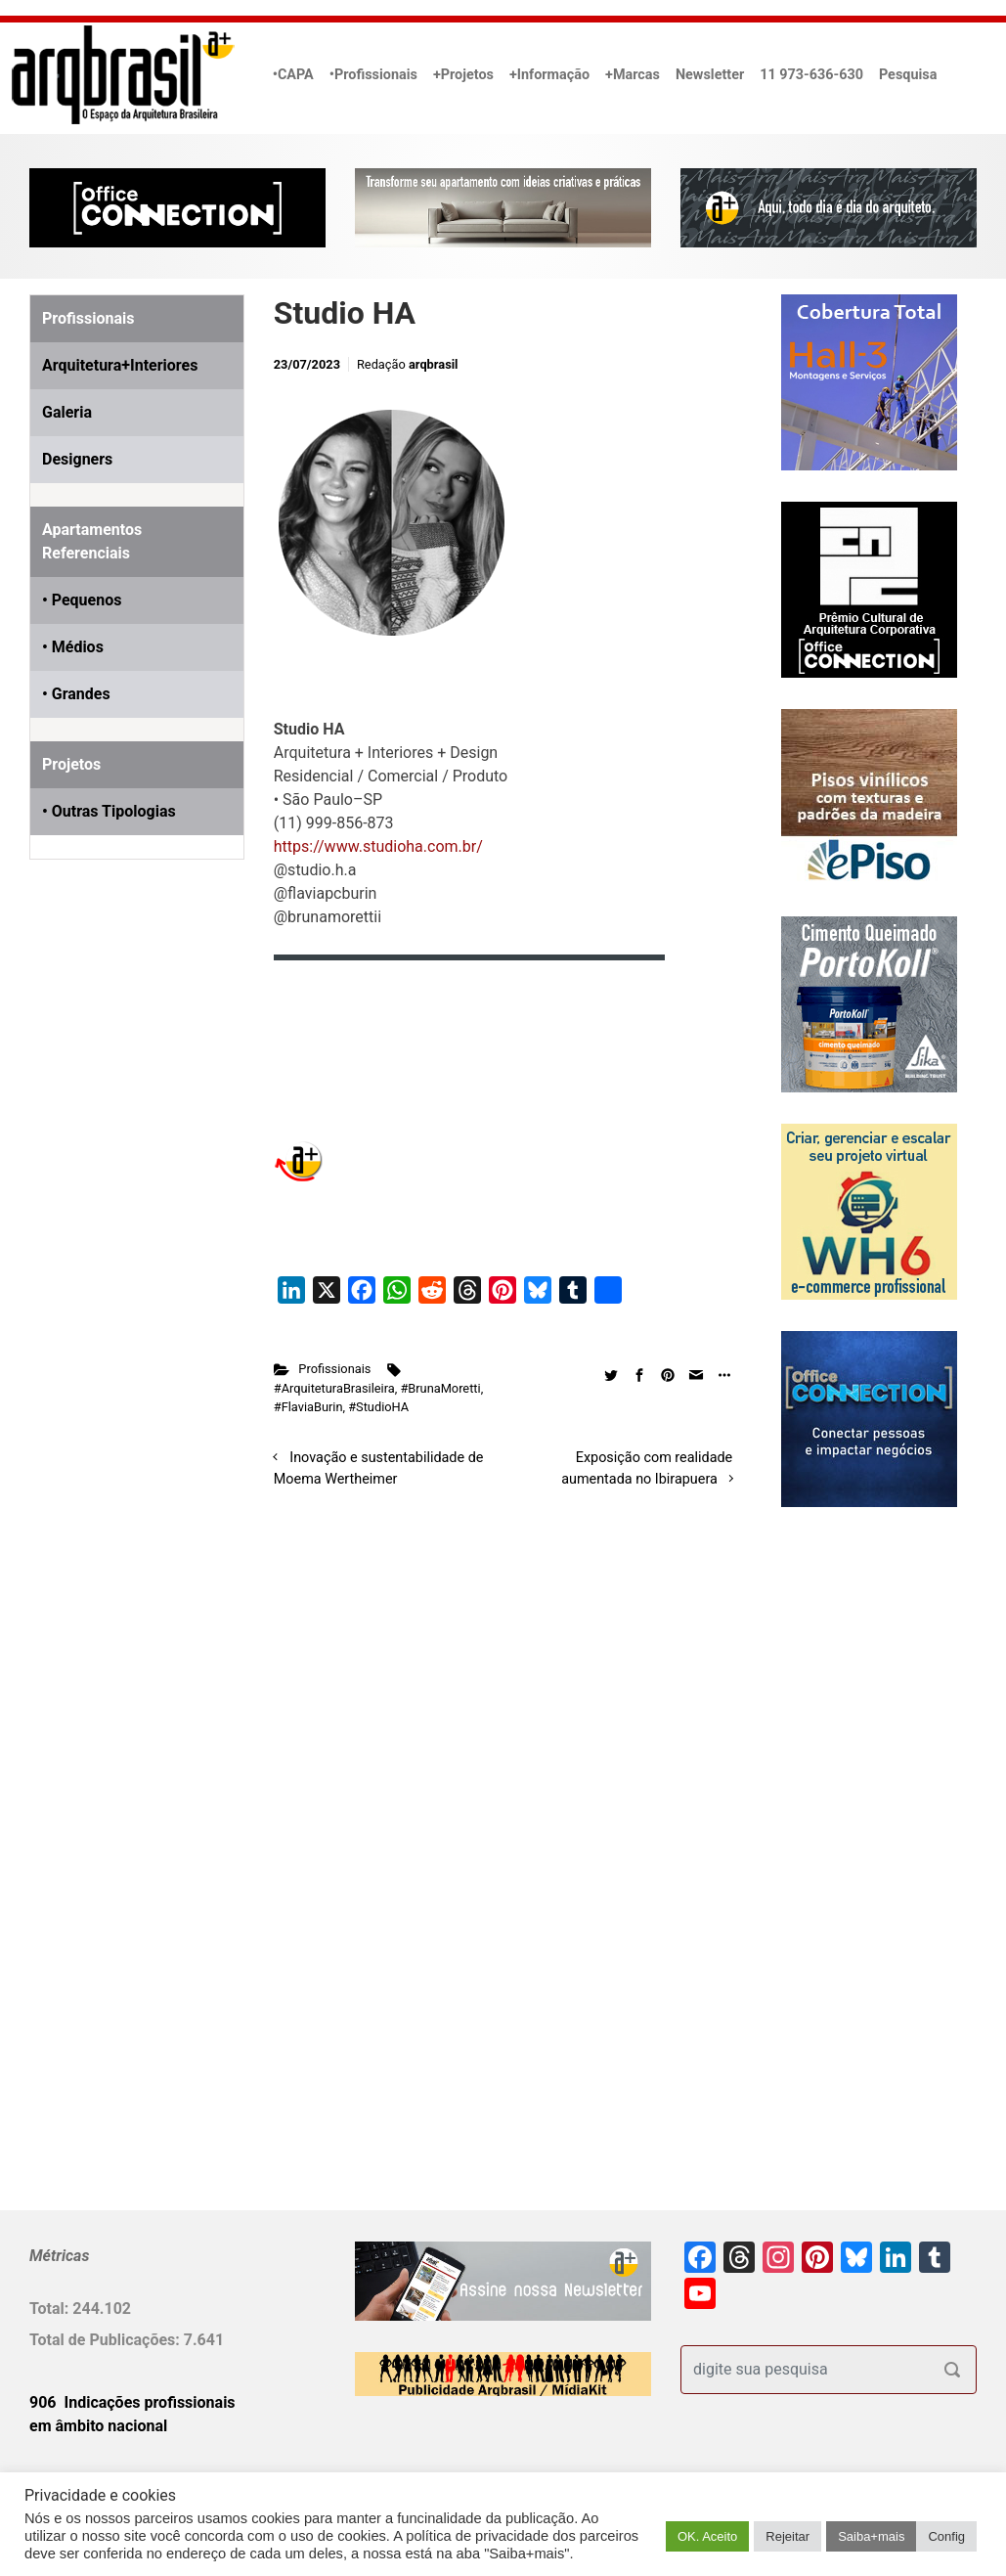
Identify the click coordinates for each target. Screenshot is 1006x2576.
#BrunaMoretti (440, 1388)
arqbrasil (434, 364)
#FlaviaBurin (308, 1406)
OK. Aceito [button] (707, 2536)
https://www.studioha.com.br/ (378, 846)
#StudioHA (378, 1406)
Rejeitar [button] (787, 2536)
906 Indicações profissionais (132, 2402)
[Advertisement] (151, 1098)
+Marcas (632, 75)
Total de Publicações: (106, 2340)
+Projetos (463, 75)
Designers (77, 459)
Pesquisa (908, 75)
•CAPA (293, 75)
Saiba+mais (871, 2536)
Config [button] (946, 2536)
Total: (50, 2308)
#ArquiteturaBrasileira (334, 1388)
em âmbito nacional (98, 2426)
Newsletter (710, 75)
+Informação (549, 75)
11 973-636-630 (811, 75)
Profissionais (334, 1368)
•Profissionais (373, 75)
